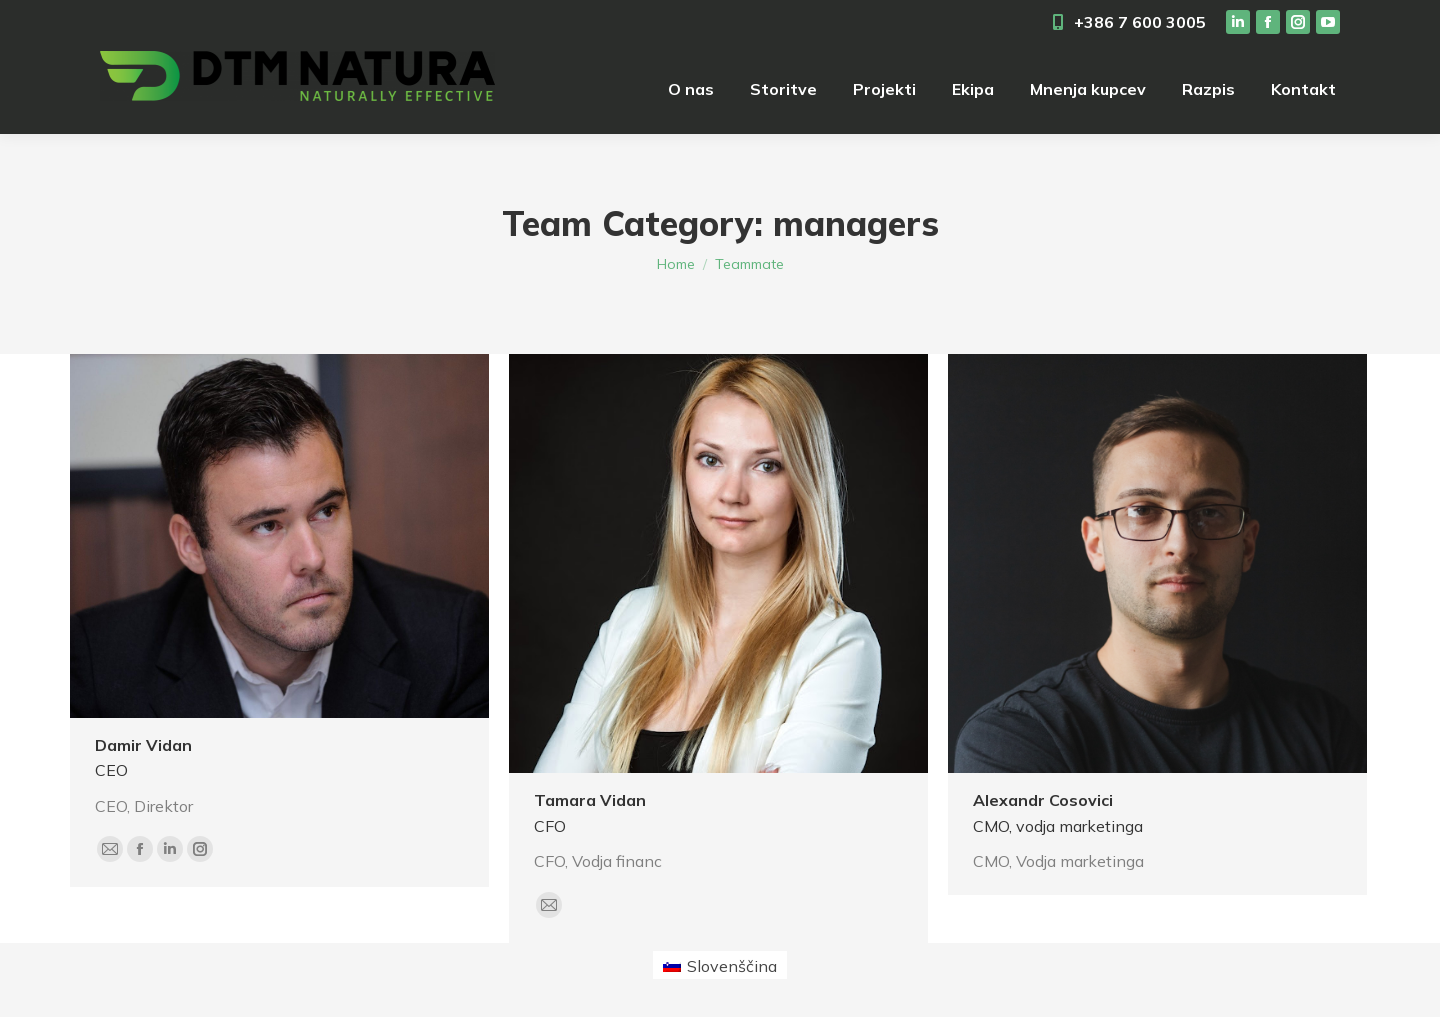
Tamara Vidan (590, 800)
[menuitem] (691, 89)
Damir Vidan (143, 745)
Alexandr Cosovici (1043, 800)
